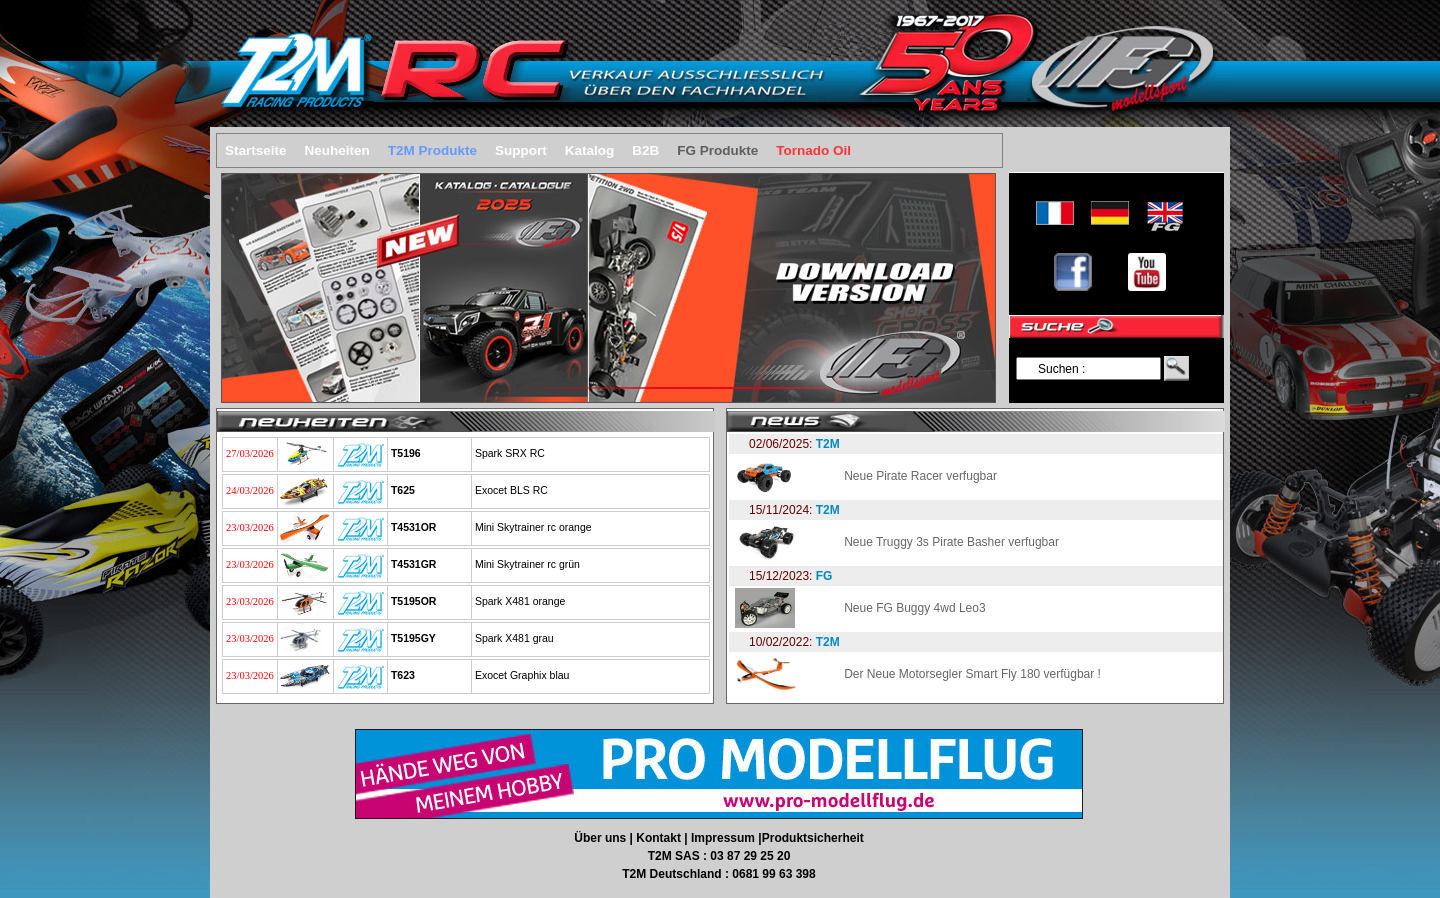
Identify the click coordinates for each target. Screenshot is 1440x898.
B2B (645, 150)
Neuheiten (337, 150)
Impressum (724, 838)
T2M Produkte (432, 150)
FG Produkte (717, 150)
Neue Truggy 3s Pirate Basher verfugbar (951, 542)
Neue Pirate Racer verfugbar (920, 476)
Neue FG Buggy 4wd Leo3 (914, 608)
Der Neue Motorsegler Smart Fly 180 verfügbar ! (972, 674)
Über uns (601, 838)
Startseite (256, 150)
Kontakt (660, 838)
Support (521, 150)
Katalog (590, 150)
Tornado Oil (813, 150)
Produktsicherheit (813, 838)
